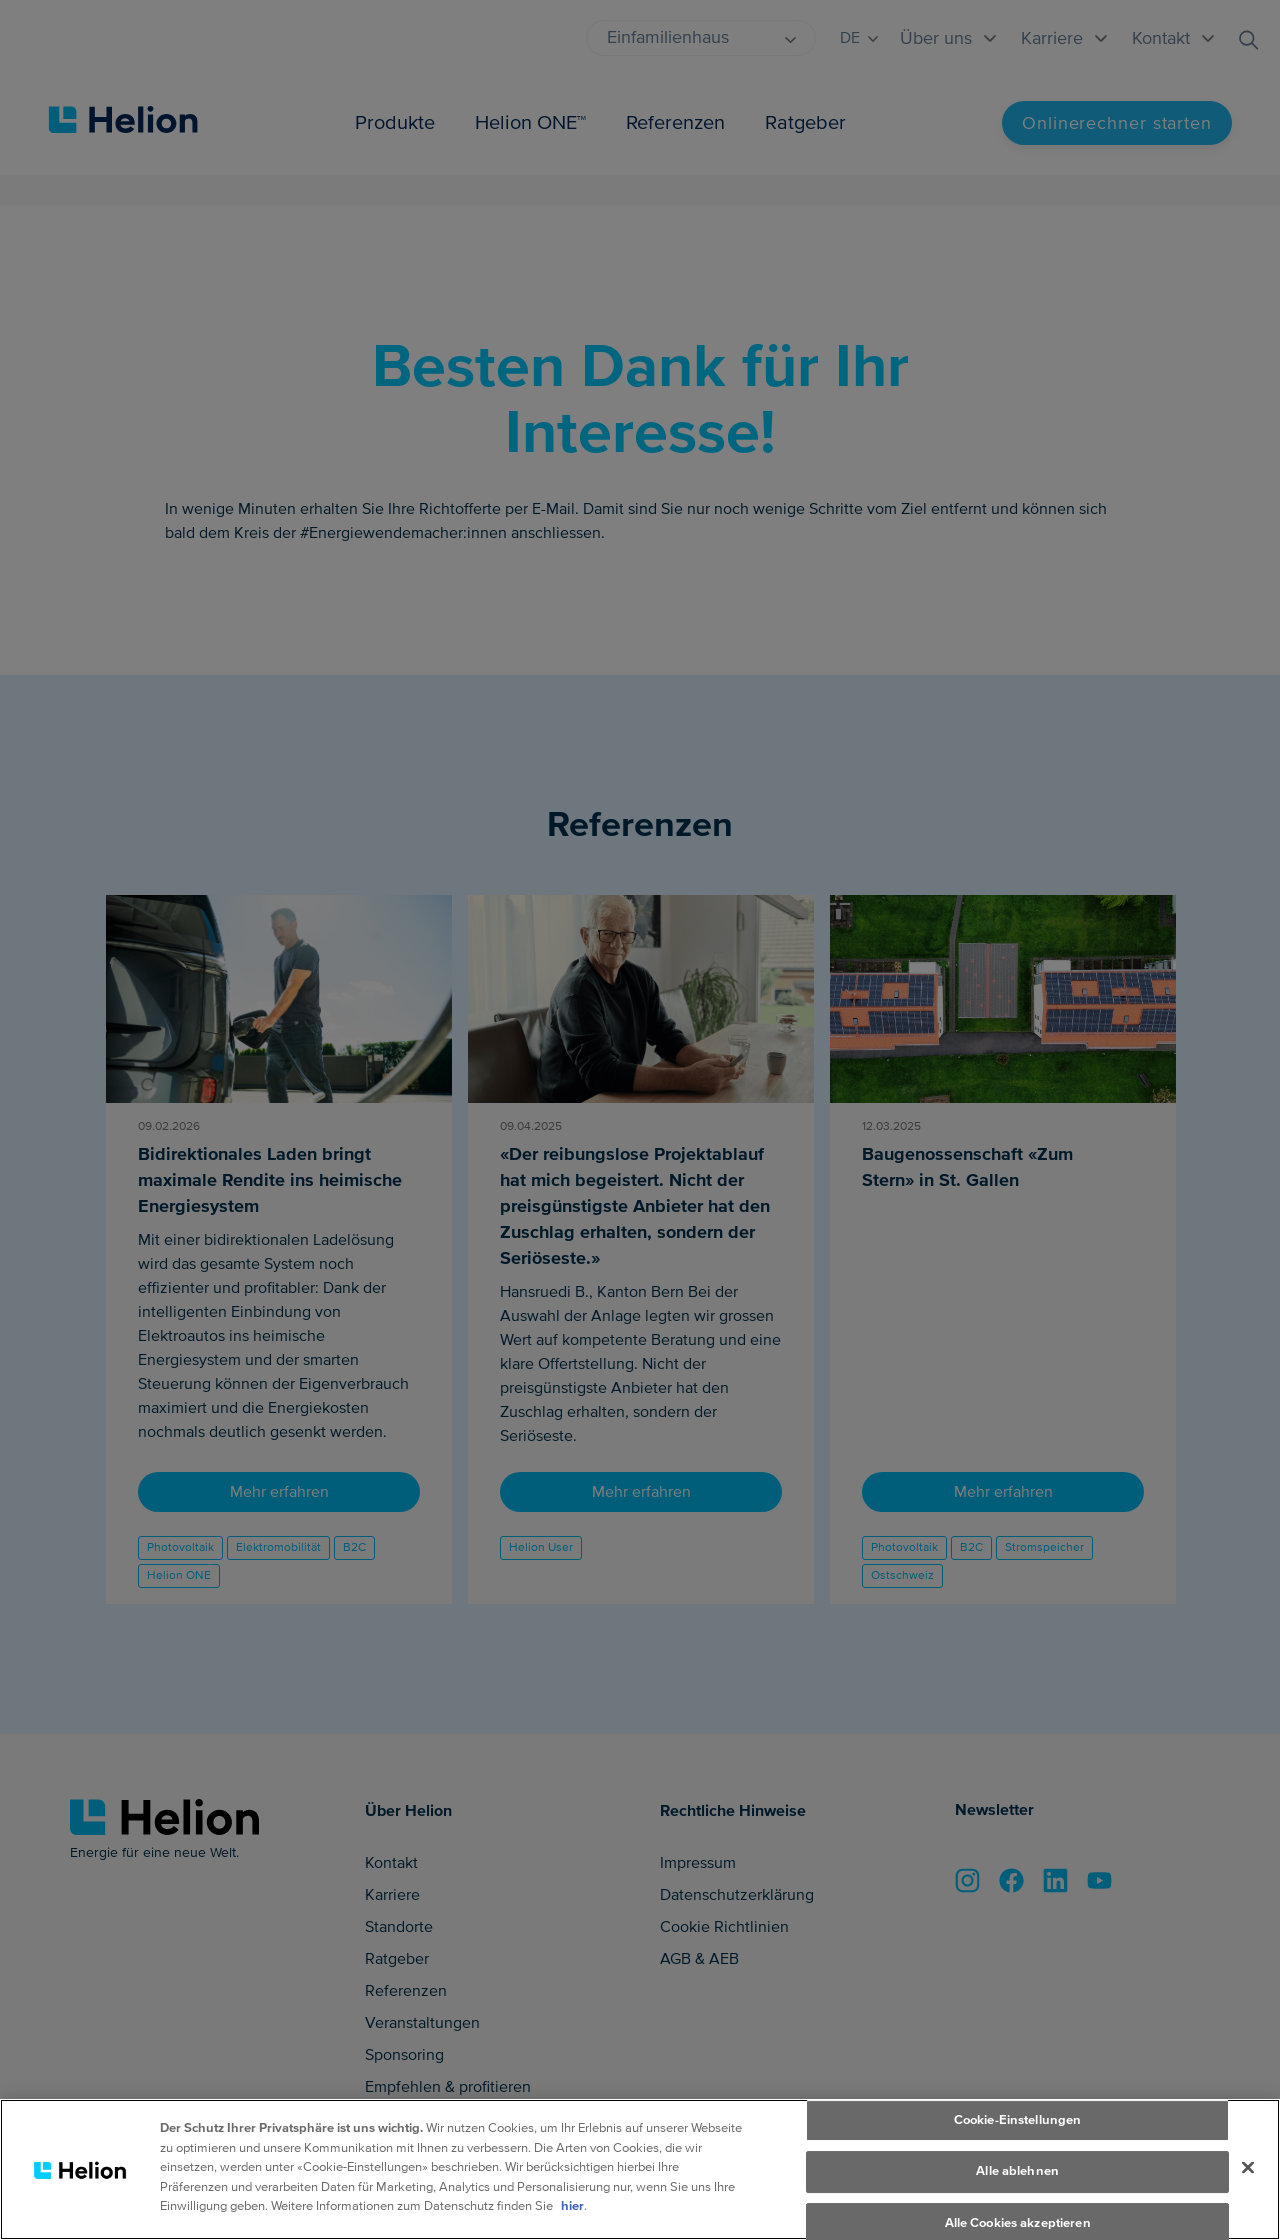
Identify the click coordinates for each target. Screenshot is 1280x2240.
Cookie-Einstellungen (1018, 2141)
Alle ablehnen (1017, 2193)
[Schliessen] (1248, 2188)
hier (572, 2228)
